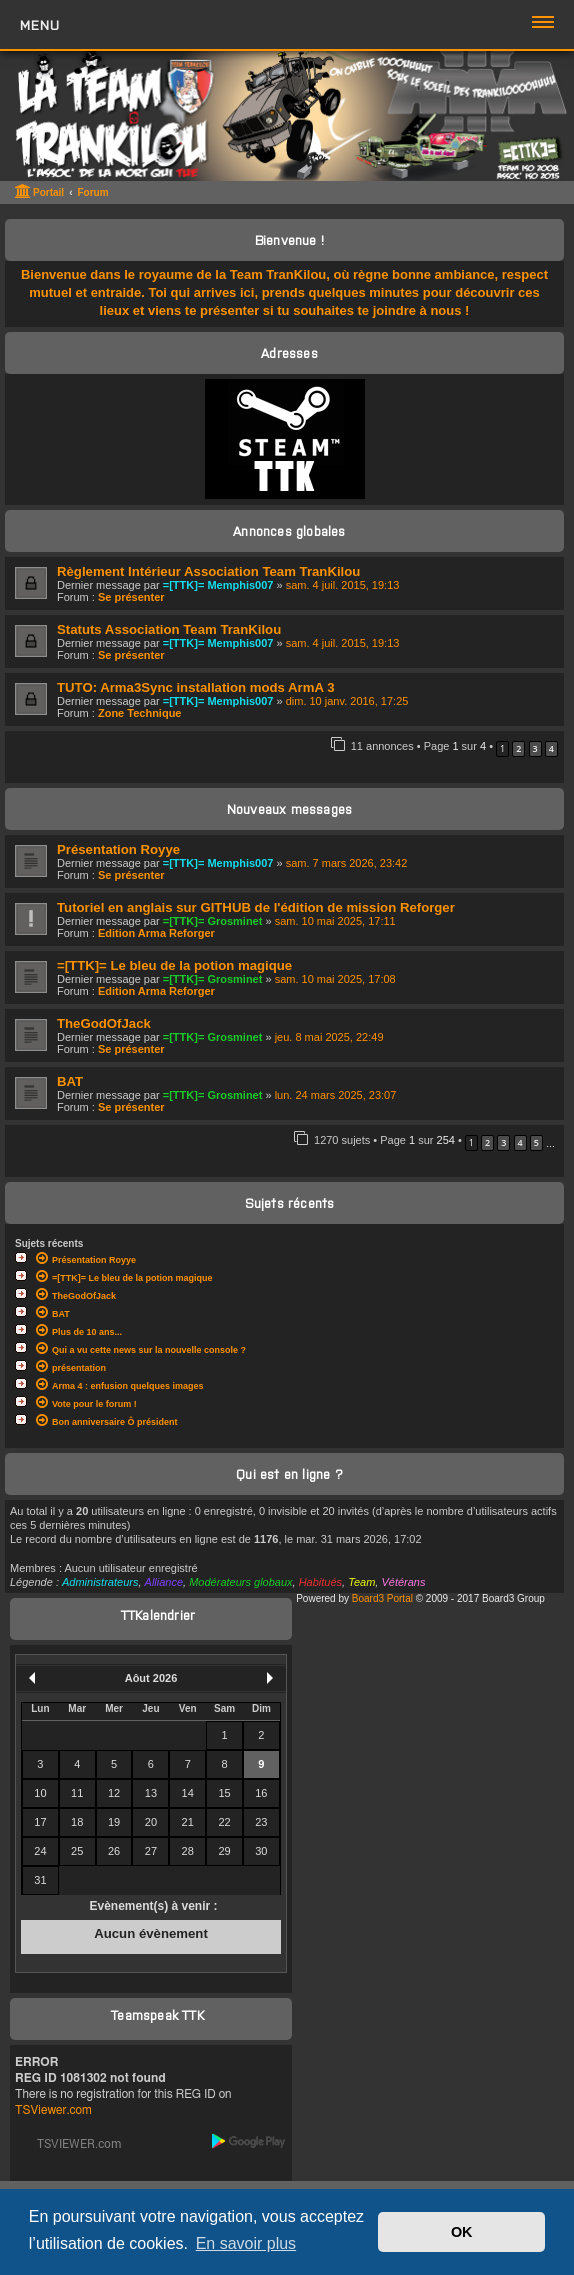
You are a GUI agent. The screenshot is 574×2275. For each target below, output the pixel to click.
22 (224, 1822)
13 (151, 1793)
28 (188, 1851)
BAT (70, 1081)
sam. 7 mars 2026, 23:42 (347, 863)
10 (40, 1793)
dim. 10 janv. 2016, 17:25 (347, 701)
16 (261, 1793)
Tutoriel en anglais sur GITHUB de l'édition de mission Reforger (256, 907)
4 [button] (551, 748)
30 (261, 1851)
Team (361, 1582)
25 (77, 1851)
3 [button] (535, 748)
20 (151, 1822)
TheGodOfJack (104, 1023)
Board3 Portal (382, 1598)
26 (114, 1851)
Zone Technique (140, 713)
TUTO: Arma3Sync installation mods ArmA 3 (195, 687)
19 (114, 1822)
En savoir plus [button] (246, 2243)
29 (224, 1851)
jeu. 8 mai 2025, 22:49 (329, 1037)
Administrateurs (100, 1582)
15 (224, 1793)
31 (40, 1880)
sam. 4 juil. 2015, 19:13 (343, 585)
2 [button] (518, 748)
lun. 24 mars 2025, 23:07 (336, 1095)
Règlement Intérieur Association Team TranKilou (208, 571)
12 (114, 1793)
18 (77, 1822)
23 (261, 1822)
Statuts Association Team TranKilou (169, 629)
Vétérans (403, 1582)
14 (188, 1793)
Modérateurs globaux (240, 1582)
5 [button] (536, 1142)
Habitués (320, 1582)
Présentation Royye (118, 849)
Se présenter (131, 597)
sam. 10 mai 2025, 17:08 (335, 979)
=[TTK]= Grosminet (213, 921)
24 (40, 1851)
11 (77, 1793)
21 (188, 1822)
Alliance (164, 1582)
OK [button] (462, 2232)
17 (40, 1822)
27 (151, 1851)
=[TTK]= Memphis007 (218, 585)
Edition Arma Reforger (156, 933)
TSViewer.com (53, 2110)
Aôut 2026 (151, 1678)
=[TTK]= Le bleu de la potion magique (174, 965)
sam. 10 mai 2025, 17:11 (335, 921)
